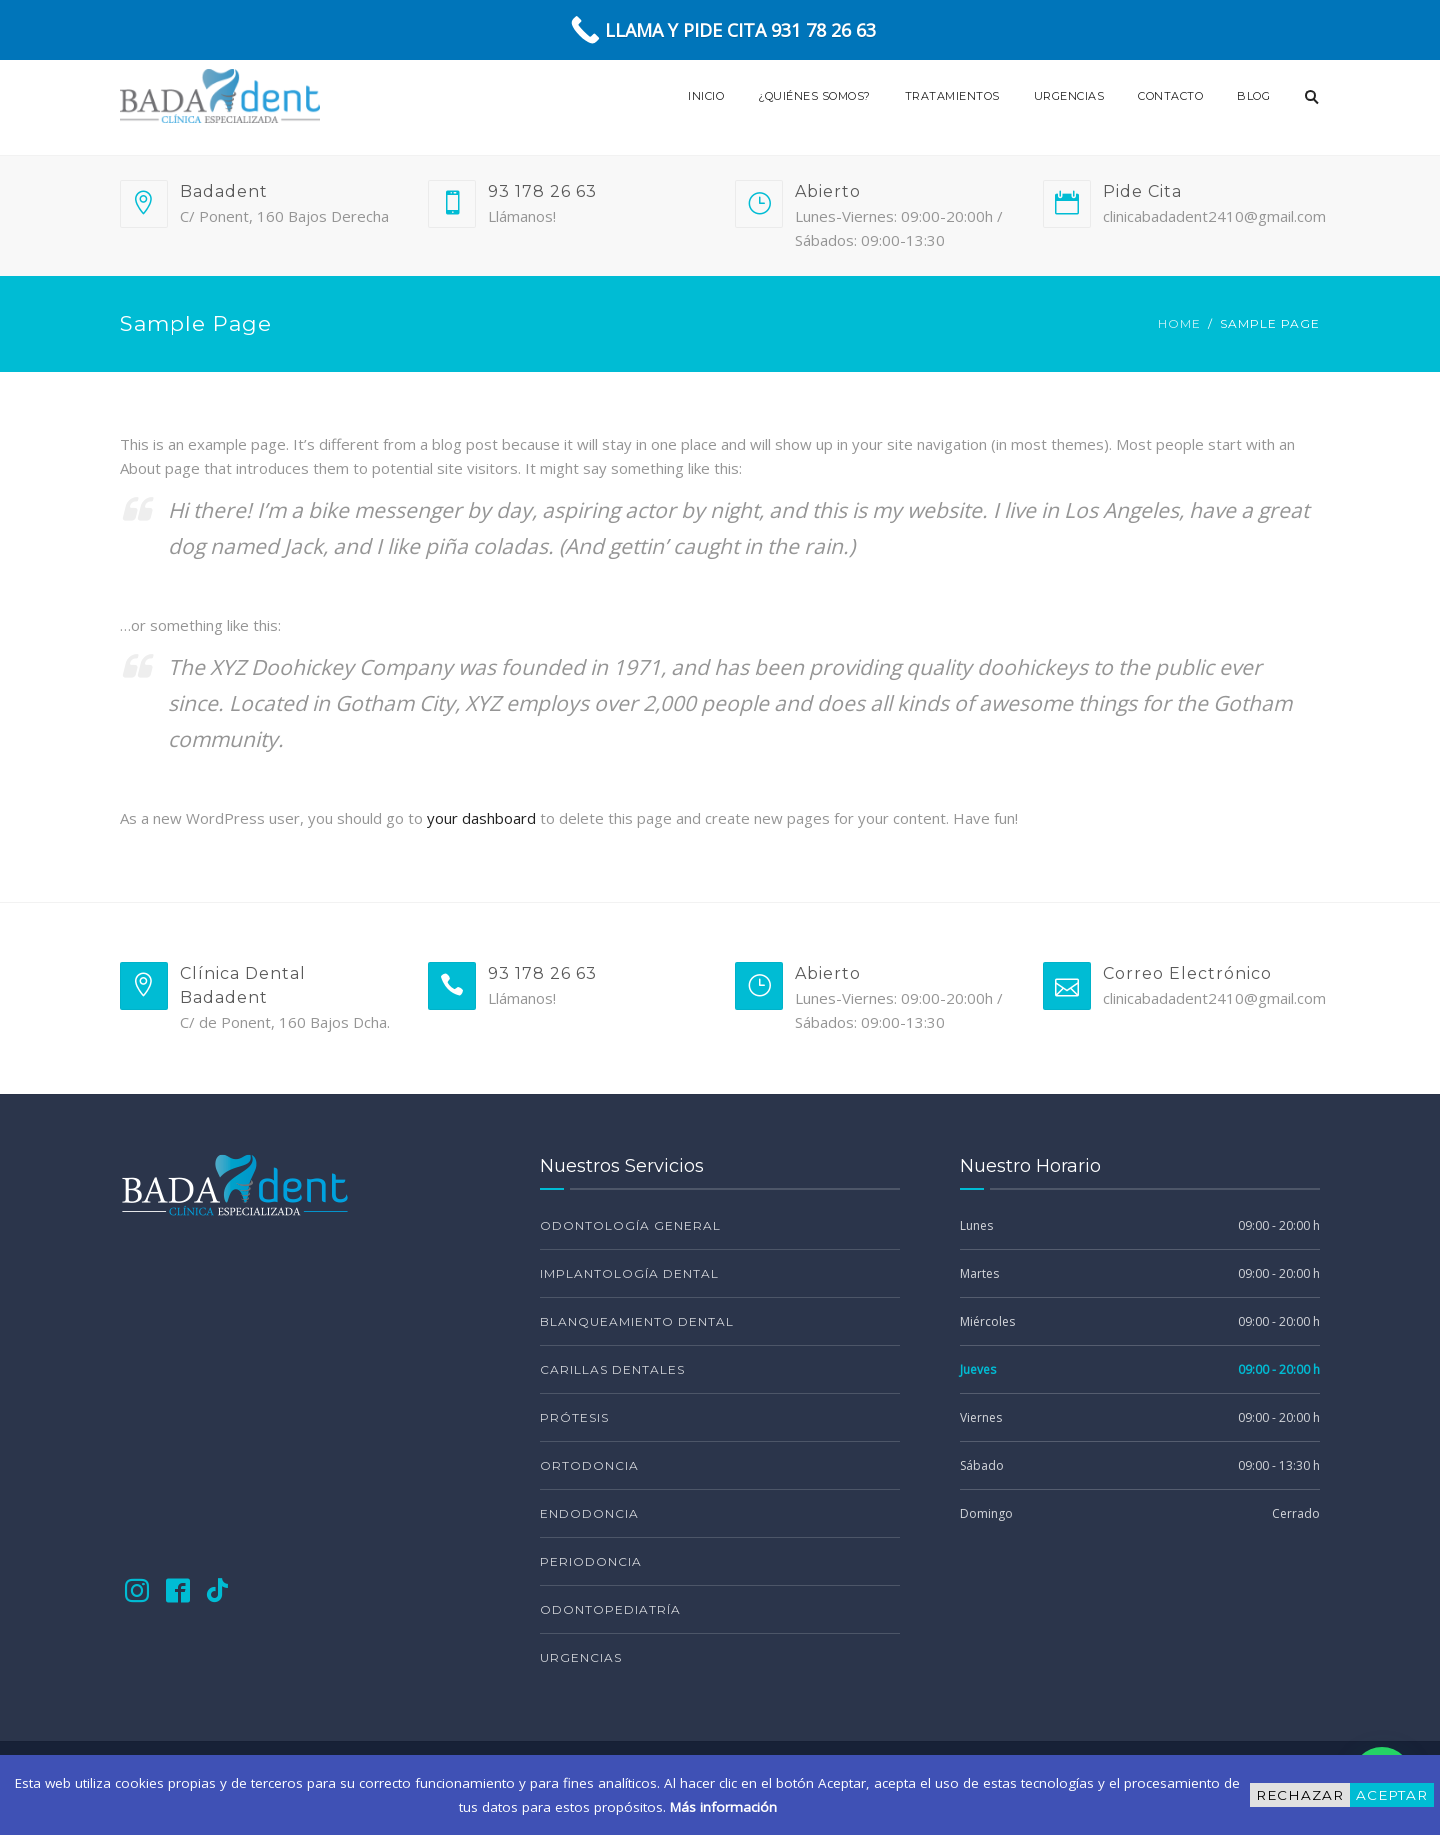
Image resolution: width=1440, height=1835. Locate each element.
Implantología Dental (629, 1273)
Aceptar (1392, 1795)
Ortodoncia (589, 1465)
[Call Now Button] (720, 30)
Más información (723, 1807)
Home (1179, 323)
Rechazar (1300, 1795)
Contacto (1170, 96)
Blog (1253, 96)
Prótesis (574, 1417)
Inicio (706, 96)
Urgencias (1069, 96)
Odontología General (630, 1225)
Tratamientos (952, 96)
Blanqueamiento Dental (637, 1321)
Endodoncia (589, 1513)
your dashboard (481, 818)
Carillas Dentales (612, 1369)
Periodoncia (591, 1561)
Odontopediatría (610, 1609)
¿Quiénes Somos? (814, 96)
